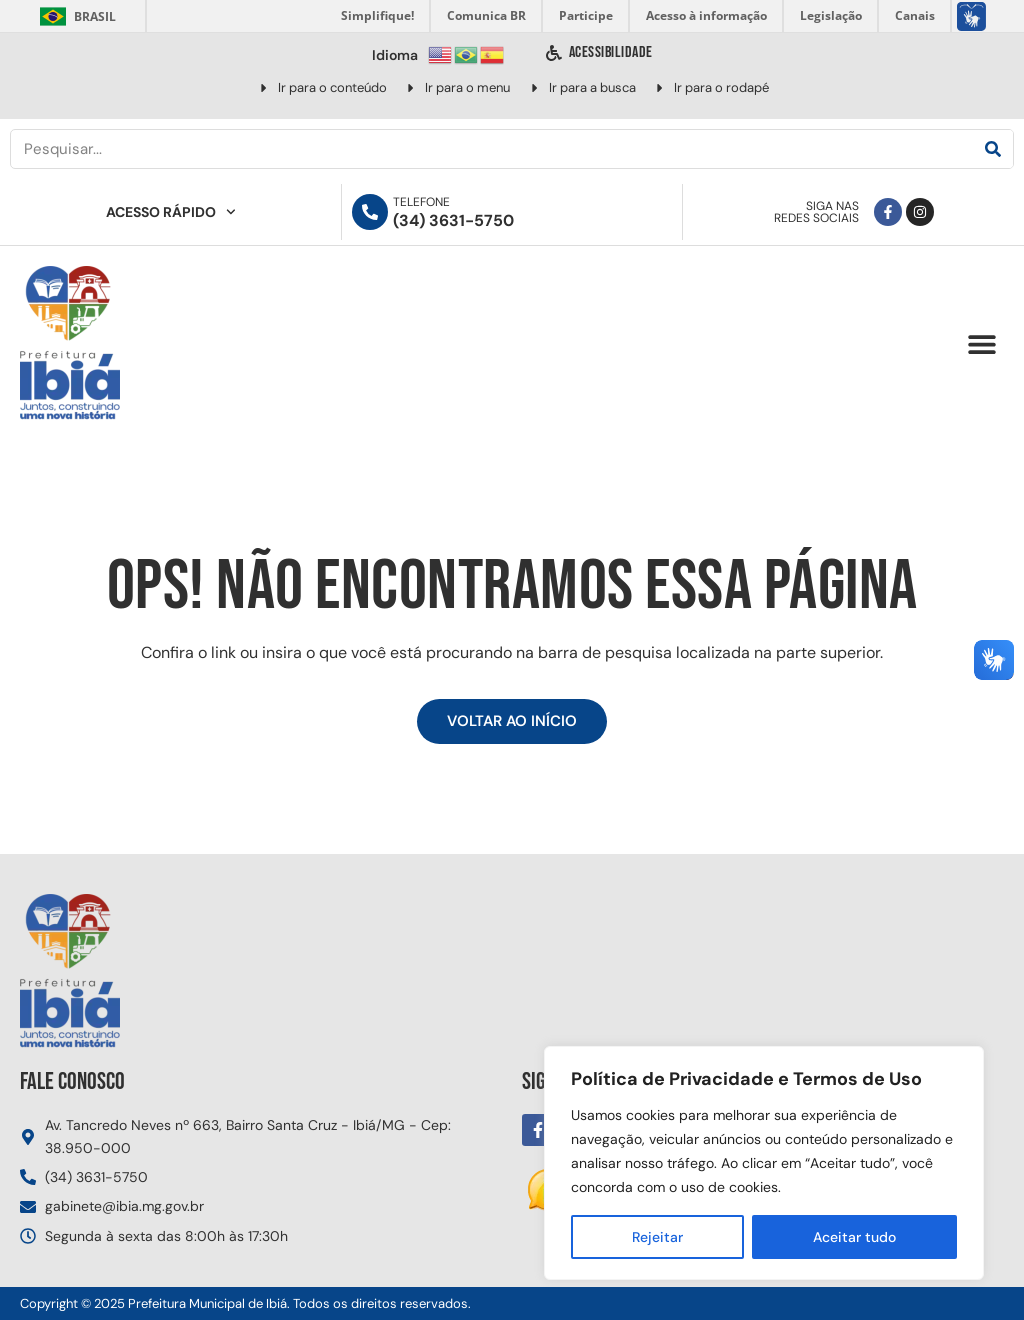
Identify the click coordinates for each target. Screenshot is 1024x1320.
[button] (981, 344)
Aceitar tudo (854, 1237)
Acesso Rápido (171, 212)
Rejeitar (657, 1237)
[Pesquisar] (993, 149)
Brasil (74, 16)
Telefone (421, 202)
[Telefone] (370, 212)
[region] (764, 1163)
